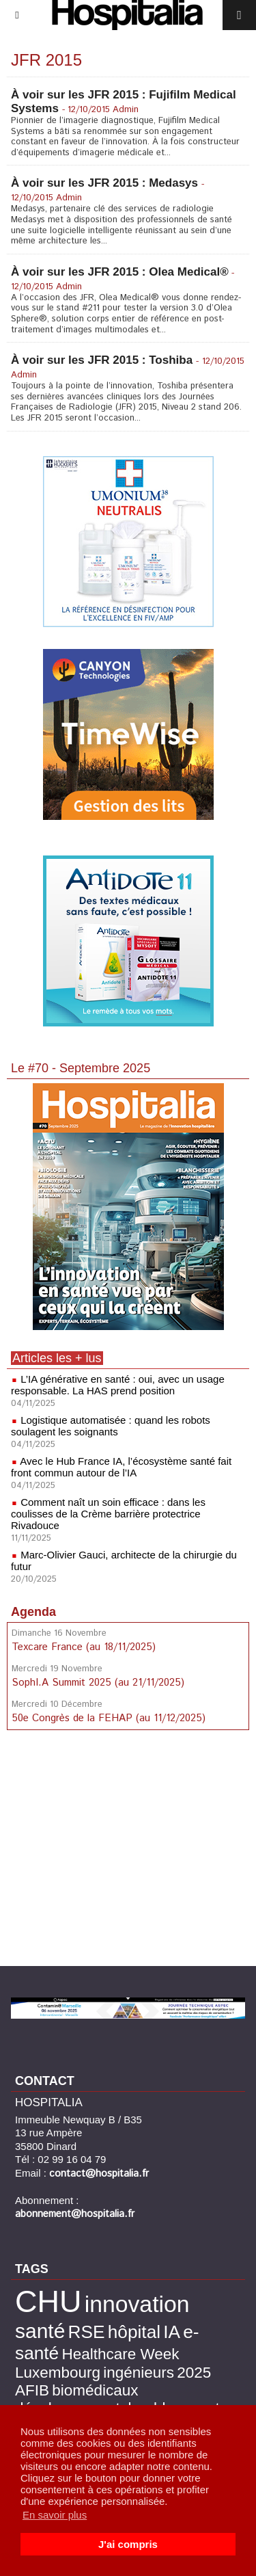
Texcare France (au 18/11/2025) (84, 1647)
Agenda (33, 1612)
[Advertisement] (128, 1850)
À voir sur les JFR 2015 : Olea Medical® (120, 271)
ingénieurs (138, 2372)
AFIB (32, 2390)
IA (171, 2332)
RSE (86, 2332)
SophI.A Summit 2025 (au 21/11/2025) (98, 1682)
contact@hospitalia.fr (99, 2173)
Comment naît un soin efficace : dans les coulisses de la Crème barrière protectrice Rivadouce (108, 1513)
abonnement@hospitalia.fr (74, 2214)
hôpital (134, 2332)
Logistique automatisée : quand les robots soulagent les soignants (110, 1425)
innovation (137, 2304)
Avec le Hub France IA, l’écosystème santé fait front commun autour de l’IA (121, 1466)
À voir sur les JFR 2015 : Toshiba (102, 360)
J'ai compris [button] (128, 2544)
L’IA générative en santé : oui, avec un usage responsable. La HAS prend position (118, 1384)
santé (40, 2331)
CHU (48, 2301)
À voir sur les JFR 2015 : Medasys (104, 182)
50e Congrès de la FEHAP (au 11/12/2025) (108, 1718)
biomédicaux (95, 2390)
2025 (194, 2372)
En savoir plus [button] (55, 2515)
